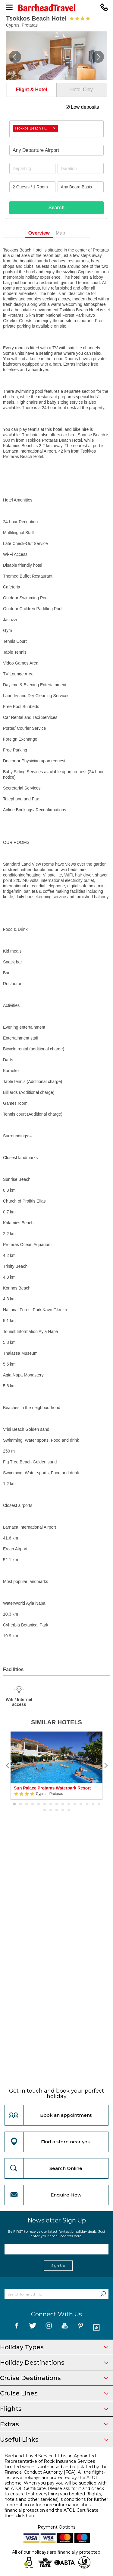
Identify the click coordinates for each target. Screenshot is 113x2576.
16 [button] (45, 1810)
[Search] (103, 2294)
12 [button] (81, 1804)
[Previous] (8, 1766)
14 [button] (93, 1804)
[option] (56, 1765)
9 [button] (63, 1804)
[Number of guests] (32, 186)
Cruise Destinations (54, 2378)
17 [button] (51, 1810)
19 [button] (63, 1810)
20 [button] (69, 1810)
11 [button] (75, 1804)
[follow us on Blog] (96, 2327)
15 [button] (99, 1804)
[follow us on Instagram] (48, 2327)
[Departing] (32, 168)
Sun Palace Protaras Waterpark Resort (52, 1788)
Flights (54, 2408)
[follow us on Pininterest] (80, 2327)
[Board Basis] (81, 186)
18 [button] (57, 1810)
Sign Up (58, 2265)
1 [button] (14, 1804)
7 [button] (51, 1804)
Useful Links (54, 2439)
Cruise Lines (54, 2393)
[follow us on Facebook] (16, 2327)
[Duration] (81, 168)
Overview (48, 232)
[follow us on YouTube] (64, 2327)
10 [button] (69, 1804)
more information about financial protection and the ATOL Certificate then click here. (52, 2510)
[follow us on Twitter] (32, 2327)
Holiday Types (54, 2347)
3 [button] (27, 1804)
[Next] (105, 1766)
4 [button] (33, 1804)
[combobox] (56, 128)
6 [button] (45, 1804)
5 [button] (39, 1804)
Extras (54, 2424)
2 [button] (20, 1804)
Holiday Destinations (54, 2362)
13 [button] (87, 1804)
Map (70, 232)
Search (56, 207)
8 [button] (57, 1804)
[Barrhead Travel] (56, 7)
